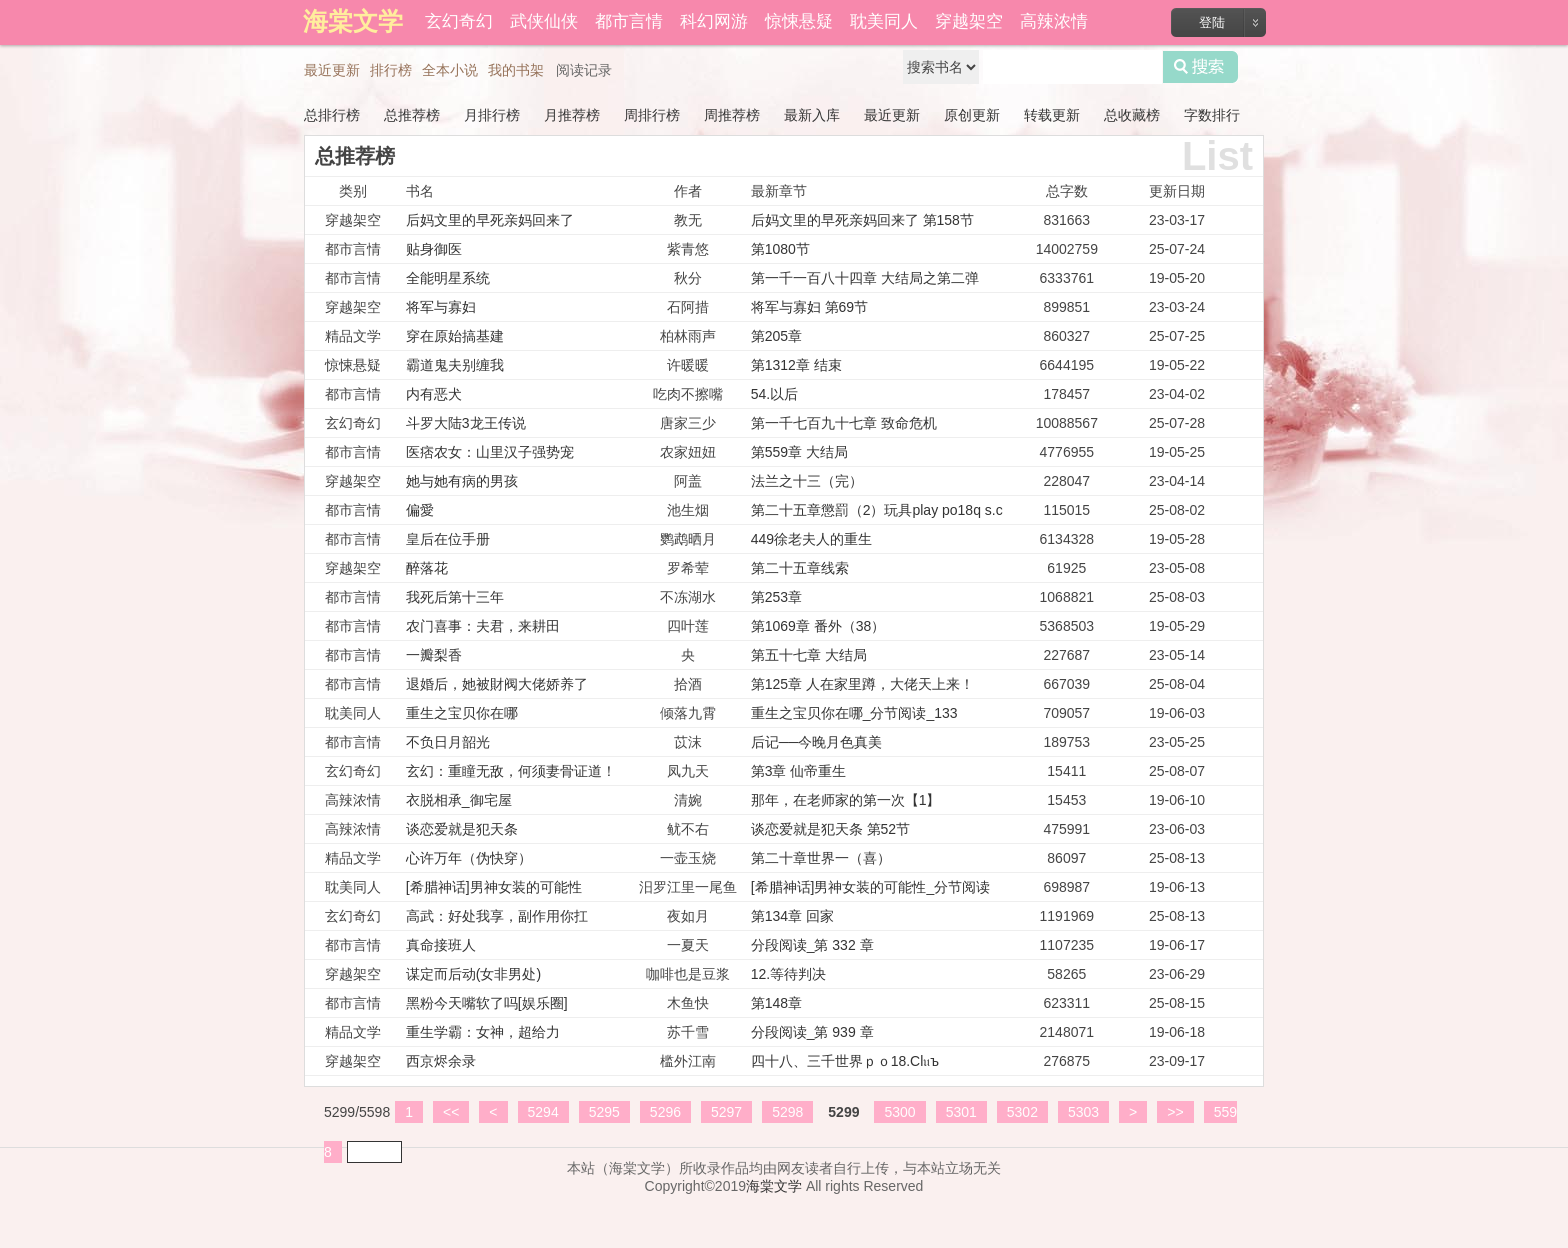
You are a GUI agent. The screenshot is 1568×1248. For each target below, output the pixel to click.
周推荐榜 (732, 115)
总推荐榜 (412, 115)
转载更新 (1052, 115)
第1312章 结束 (796, 365)
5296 (665, 1112)
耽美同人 (884, 21)
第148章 (776, 1003)
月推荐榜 (572, 115)
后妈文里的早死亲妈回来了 (490, 220)
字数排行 (1212, 115)
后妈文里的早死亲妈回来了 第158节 (862, 220)
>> (1175, 1112)
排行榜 (391, 70)
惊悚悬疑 (799, 21)
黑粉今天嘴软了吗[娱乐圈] (487, 1003)
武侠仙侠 (544, 21)
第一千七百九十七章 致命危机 (844, 423)
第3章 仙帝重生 (799, 771)
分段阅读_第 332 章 (812, 945)
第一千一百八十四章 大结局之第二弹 (865, 278)
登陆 (1212, 22)
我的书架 (516, 70)
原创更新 (972, 115)
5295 (604, 1112)
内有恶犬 (434, 394)
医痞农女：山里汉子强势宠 (490, 452)
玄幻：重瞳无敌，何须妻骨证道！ (511, 771)
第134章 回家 (792, 916)
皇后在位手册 (448, 539)
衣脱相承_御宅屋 (459, 800)
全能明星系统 (448, 278)
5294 (543, 1112)
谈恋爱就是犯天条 (462, 829)
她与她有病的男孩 (462, 481)
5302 (1022, 1112)
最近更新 (332, 70)
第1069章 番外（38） (818, 626)
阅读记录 (584, 70)
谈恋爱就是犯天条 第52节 (830, 829)
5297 (726, 1112)
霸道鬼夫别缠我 (455, 365)
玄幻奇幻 (459, 21)
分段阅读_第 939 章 (812, 1032)
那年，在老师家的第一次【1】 (846, 800)
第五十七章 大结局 (809, 655)
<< (451, 1112)
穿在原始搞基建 (455, 336)
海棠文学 (774, 1186)
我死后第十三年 (455, 597)
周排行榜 (652, 115)
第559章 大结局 (799, 452)
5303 (1083, 1112)
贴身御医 (434, 249)
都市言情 (629, 21)
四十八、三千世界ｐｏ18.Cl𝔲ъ (845, 1061)
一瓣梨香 (434, 655)
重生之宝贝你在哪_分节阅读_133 (854, 713)
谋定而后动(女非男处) (473, 974)
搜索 (1200, 67)
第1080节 (780, 249)
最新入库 (812, 115)
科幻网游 (714, 21)
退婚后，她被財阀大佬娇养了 (497, 684)
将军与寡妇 (441, 307)
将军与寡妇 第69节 (809, 307)
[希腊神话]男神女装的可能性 (494, 887)
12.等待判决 (788, 974)
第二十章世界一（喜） (821, 858)
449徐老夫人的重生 (811, 539)
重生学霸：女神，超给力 (483, 1032)
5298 (787, 1112)
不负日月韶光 (448, 742)
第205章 (776, 336)
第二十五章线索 (800, 568)
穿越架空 (969, 21)
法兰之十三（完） (807, 481)
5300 (899, 1112)
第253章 (776, 597)
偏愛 (420, 510)
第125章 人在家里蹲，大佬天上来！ (862, 684)
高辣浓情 (1054, 21)
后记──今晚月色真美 (817, 742)
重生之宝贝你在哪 (462, 713)
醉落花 (427, 568)
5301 (961, 1112)
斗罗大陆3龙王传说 (466, 423)
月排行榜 (492, 115)
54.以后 (774, 394)
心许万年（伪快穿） (469, 858)
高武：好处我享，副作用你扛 (497, 916)
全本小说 (450, 70)
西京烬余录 (441, 1061)
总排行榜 (332, 115)
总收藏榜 (1132, 115)
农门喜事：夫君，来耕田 (483, 626)
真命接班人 (441, 945)
